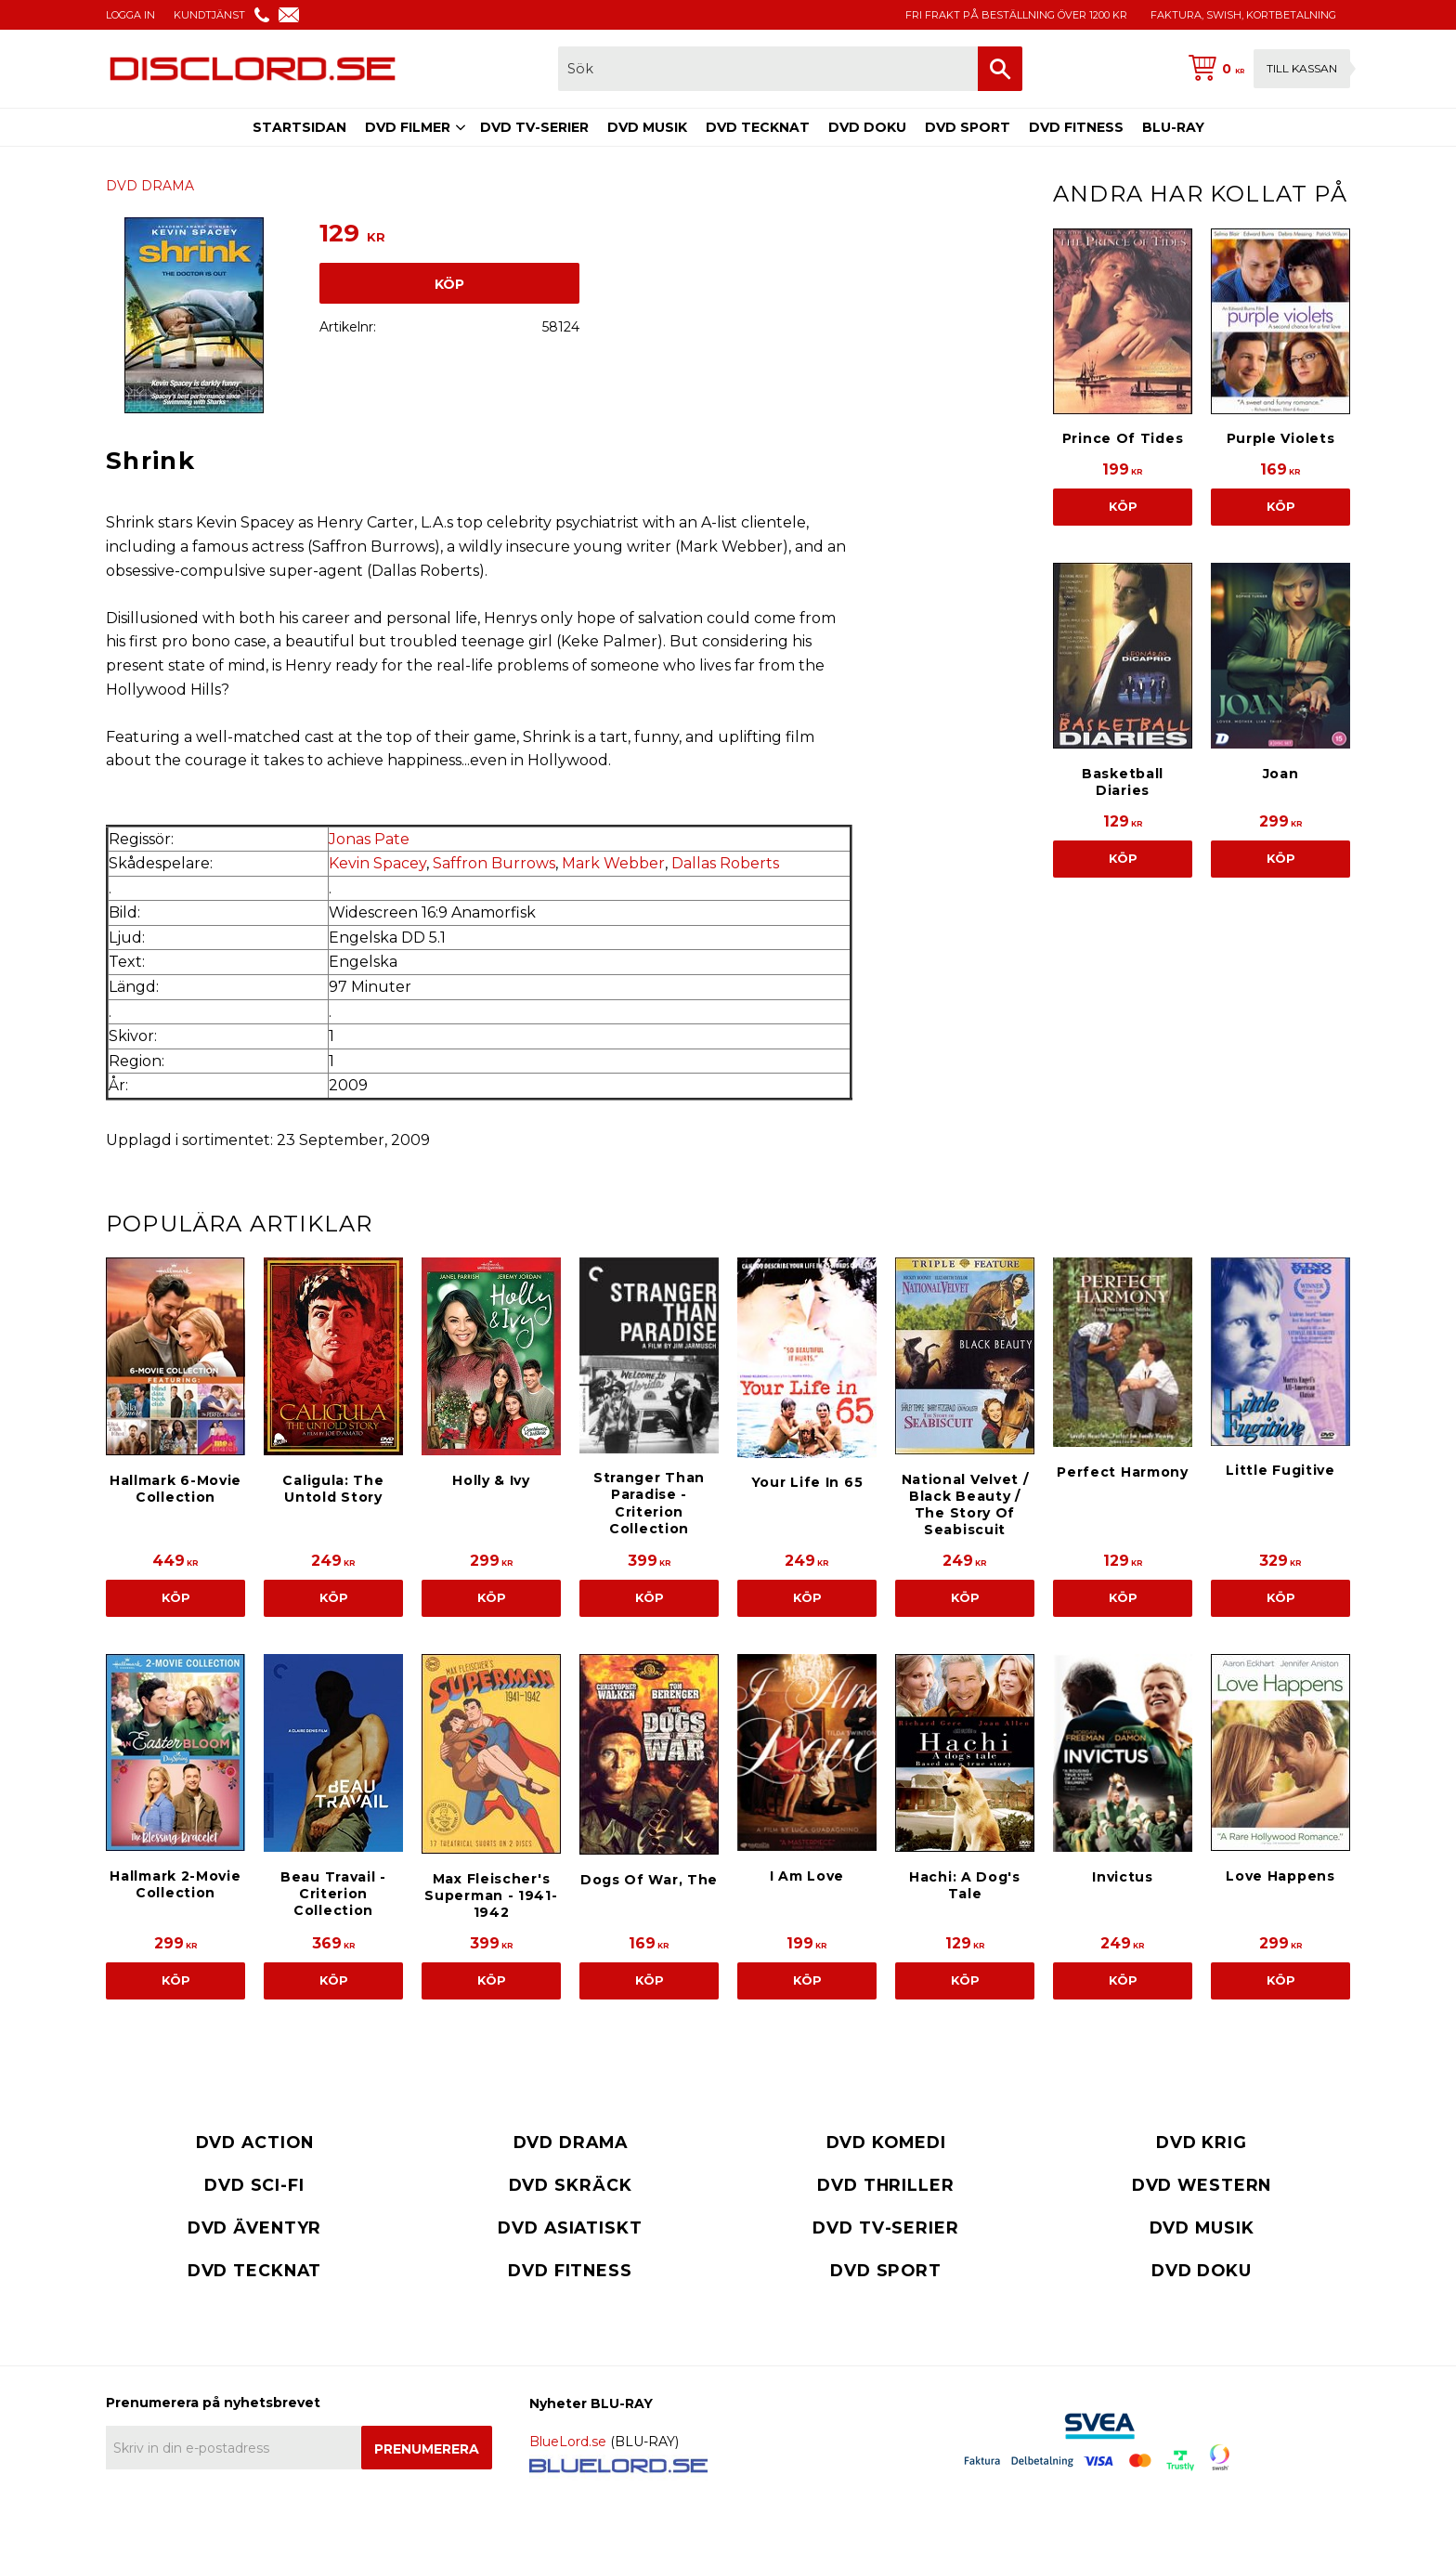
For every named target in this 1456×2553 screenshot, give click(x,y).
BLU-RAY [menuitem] (1173, 127)
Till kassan (1302, 68)
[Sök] (1000, 68)
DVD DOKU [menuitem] (867, 127)
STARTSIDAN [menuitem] (299, 127)
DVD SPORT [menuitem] (967, 127)
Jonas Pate (369, 839)
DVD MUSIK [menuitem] (647, 127)
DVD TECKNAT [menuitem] (758, 127)
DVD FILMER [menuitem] (407, 127)
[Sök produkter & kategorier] (768, 68)
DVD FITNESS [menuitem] (1076, 127)
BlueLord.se (567, 2441)
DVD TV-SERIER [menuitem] (534, 127)
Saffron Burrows (494, 863)
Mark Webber (613, 863)
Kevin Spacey (377, 863)
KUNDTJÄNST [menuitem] (209, 14)
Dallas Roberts (725, 863)
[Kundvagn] (1265, 68)
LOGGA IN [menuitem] (130, 14)
